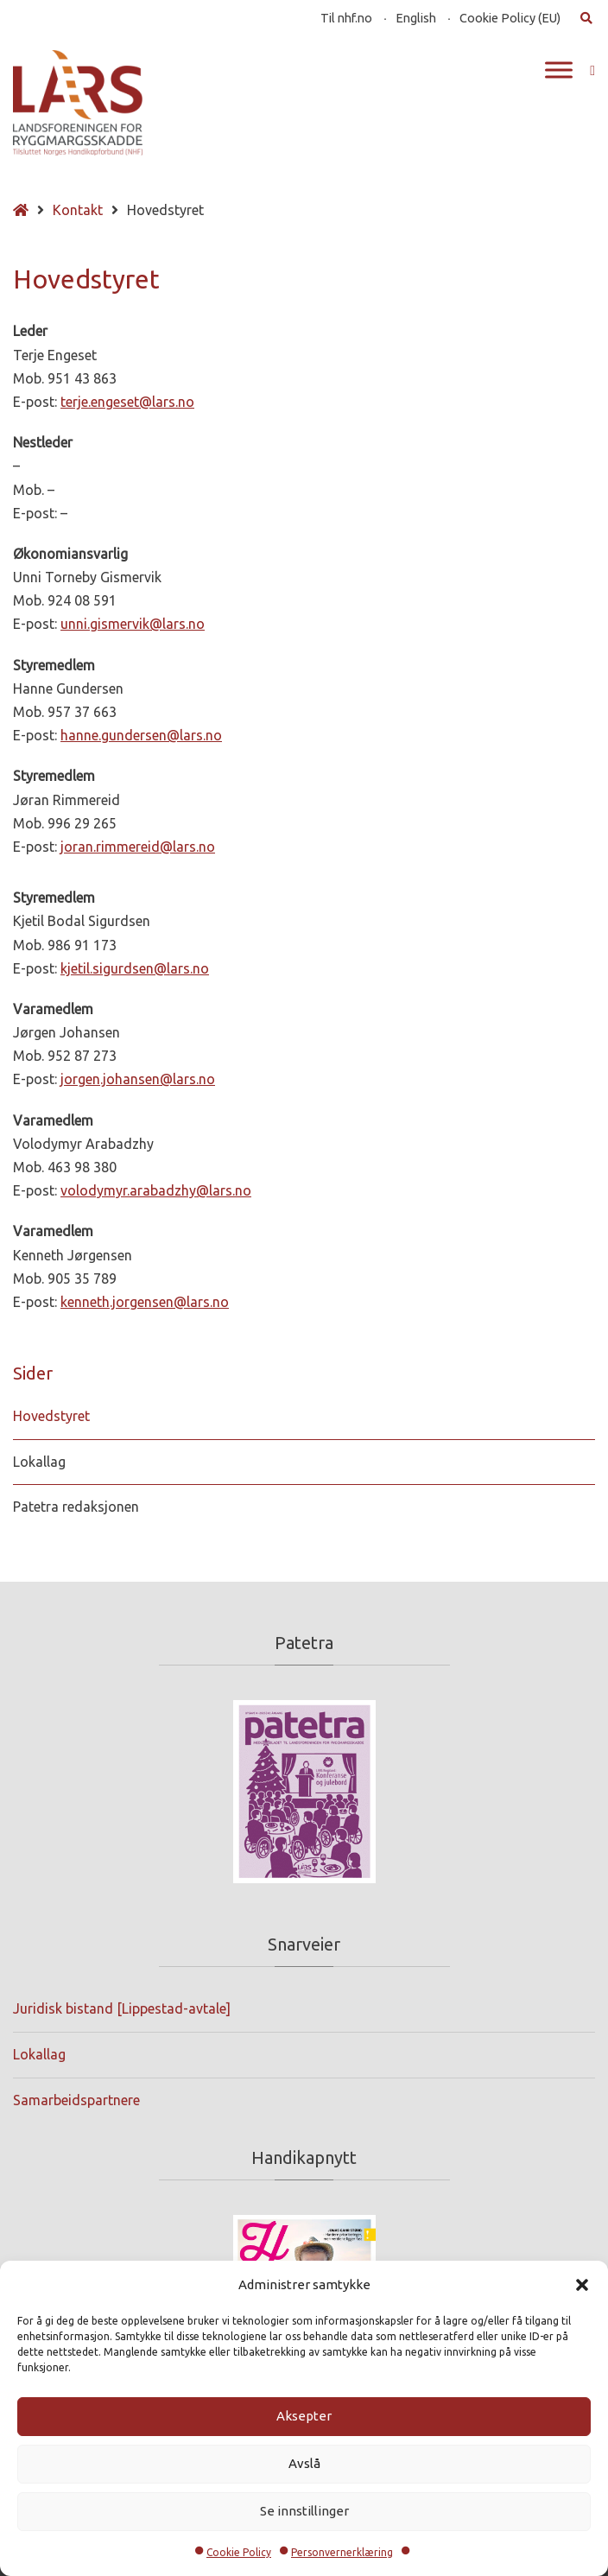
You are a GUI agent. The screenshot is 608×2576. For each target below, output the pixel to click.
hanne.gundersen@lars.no (141, 735)
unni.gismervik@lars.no (132, 623)
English (416, 18)
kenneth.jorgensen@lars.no (144, 1302)
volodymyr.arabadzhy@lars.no (155, 1190)
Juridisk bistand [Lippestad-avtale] (122, 2008)
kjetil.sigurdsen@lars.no (134, 968)
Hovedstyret (51, 1416)
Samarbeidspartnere (76, 2100)
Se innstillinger (304, 2510)
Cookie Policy (238, 2552)
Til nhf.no (346, 18)
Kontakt (78, 210)
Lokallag (39, 1461)
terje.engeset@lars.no (127, 401)
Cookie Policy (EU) (509, 18)
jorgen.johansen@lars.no (137, 1079)
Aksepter (304, 2415)
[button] (582, 2285)
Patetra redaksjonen (76, 1506)
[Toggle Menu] (559, 69)
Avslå (304, 2463)
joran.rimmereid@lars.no (137, 846)
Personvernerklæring (342, 2552)
